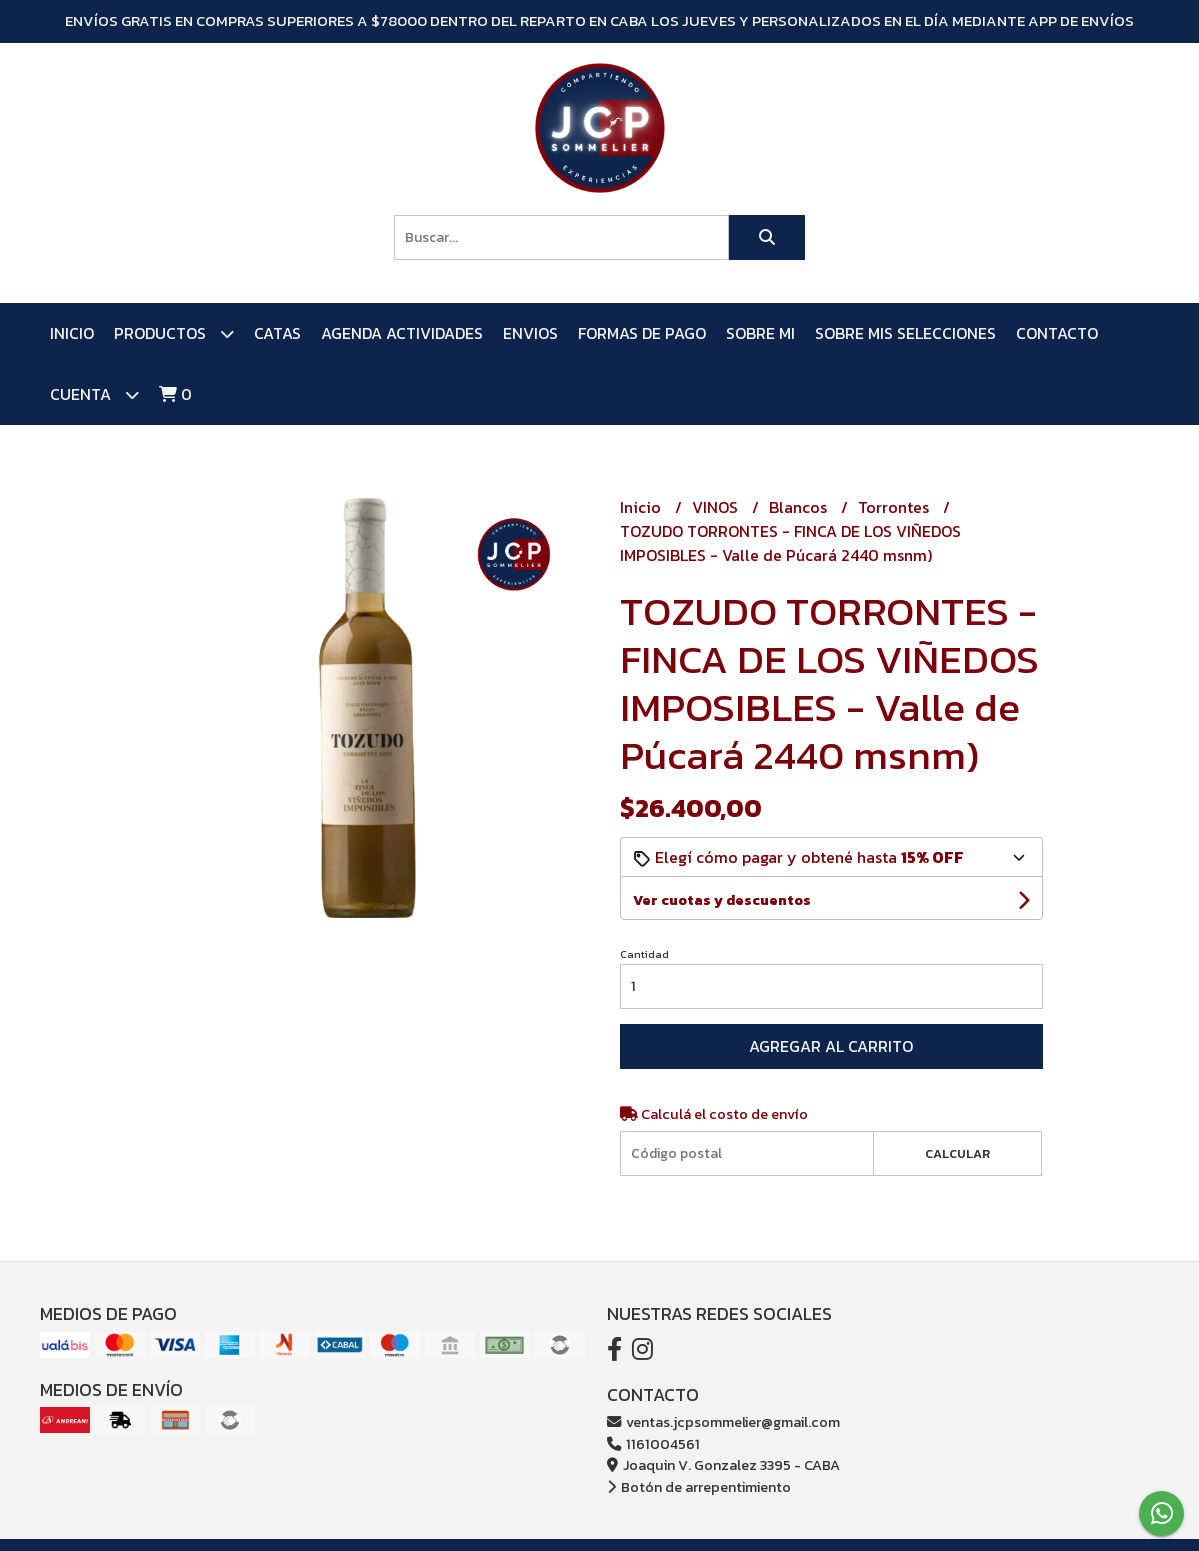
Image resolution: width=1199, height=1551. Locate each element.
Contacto (1057, 333)
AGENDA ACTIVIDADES (402, 333)
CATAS (277, 333)
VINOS (717, 507)
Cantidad (644, 954)
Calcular (957, 1153)
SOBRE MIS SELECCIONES (905, 333)
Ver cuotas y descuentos (722, 900)
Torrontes (895, 507)
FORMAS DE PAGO (642, 333)
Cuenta (94, 394)
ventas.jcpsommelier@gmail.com (723, 1422)
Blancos (800, 507)
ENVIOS (530, 333)
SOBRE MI (760, 333)
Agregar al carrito (831, 1046)
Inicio (72, 333)
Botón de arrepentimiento (699, 1487)
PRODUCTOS (174, 333)
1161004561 (653, 1444)
